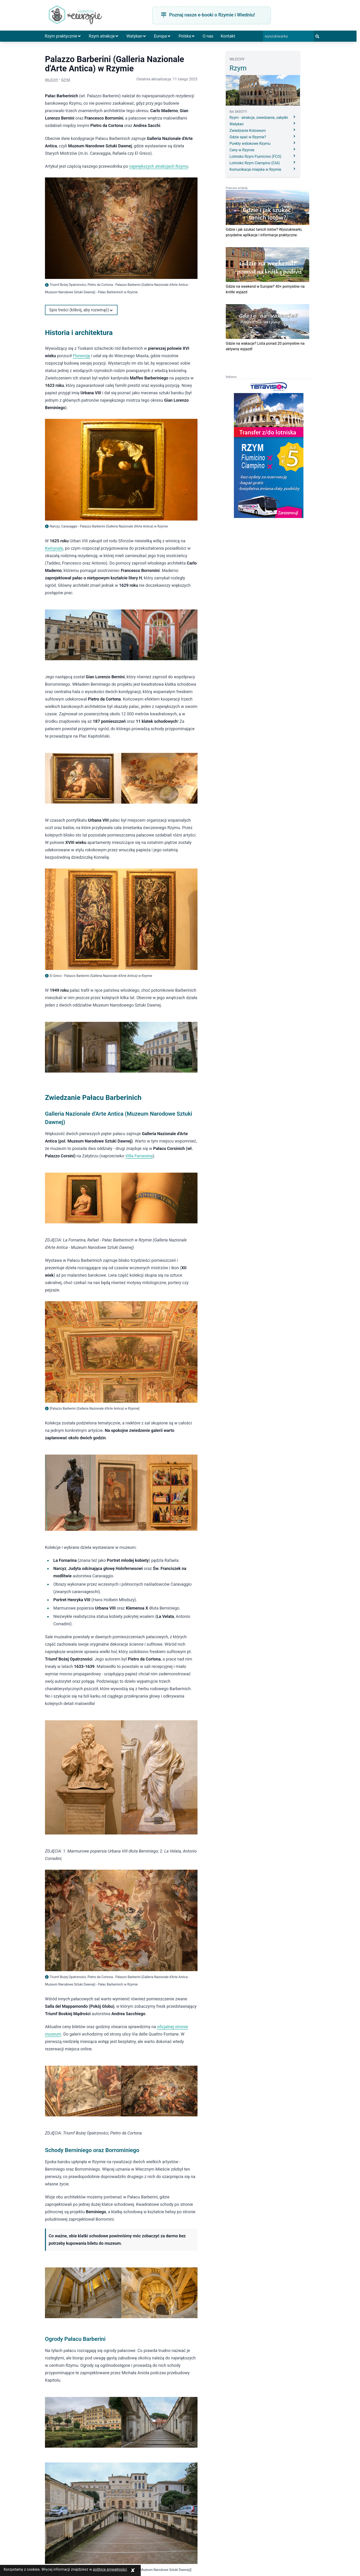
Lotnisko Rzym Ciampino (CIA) (262, 162)
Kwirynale (54, 548)
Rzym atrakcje (104, 36)
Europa (162, 36)
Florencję (81, 355)
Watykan (136, 36)
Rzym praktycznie (63, 36)
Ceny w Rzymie (262, 149)
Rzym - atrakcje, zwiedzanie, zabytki (262, 117)
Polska (186, 36)
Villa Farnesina (139, 1155)
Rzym (65, 80)
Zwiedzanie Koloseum (262, 130)
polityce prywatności (110, 2569)
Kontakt (228, 36)
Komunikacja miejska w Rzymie (262, 169)
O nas (208, 36)
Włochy (51, 80)
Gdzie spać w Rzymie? (262, 136)
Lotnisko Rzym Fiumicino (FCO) (262, 156)
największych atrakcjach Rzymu (158, 166)
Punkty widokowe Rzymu (262, 143)
